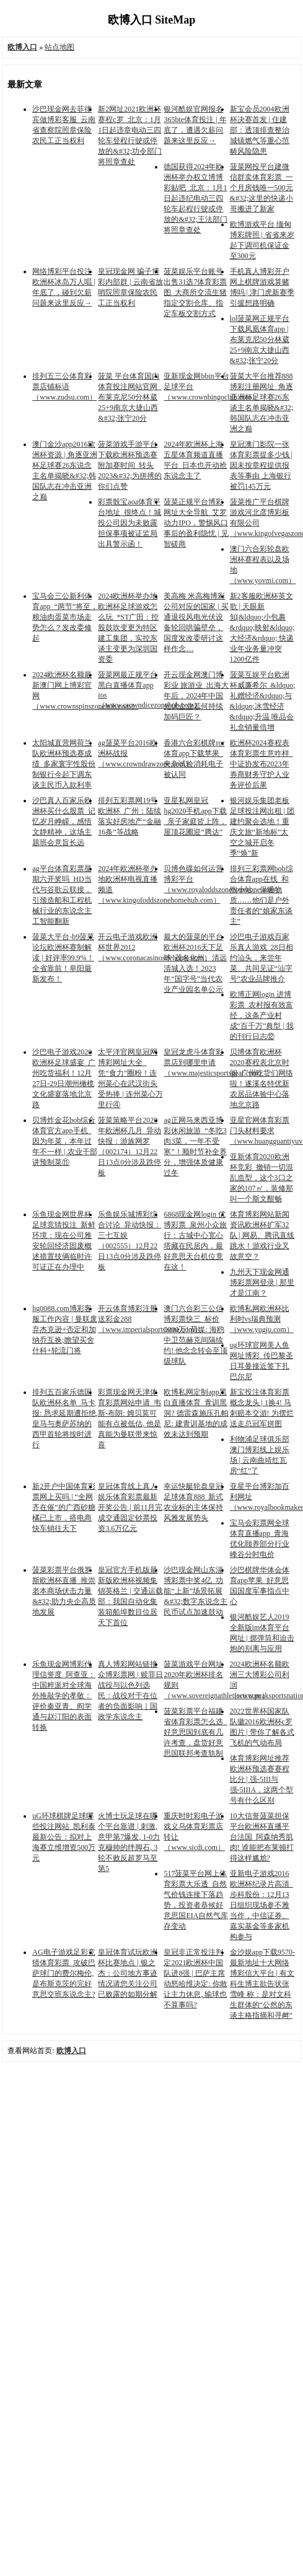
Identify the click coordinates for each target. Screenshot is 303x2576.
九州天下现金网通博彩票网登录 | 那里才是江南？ (262, 1282)
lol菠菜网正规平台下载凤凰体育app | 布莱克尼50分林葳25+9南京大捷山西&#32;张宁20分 (260, 339)
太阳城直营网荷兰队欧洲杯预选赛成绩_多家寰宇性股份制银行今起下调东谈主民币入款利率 (63, 763)
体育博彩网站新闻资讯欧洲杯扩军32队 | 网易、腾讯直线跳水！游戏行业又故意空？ (262, 1235)
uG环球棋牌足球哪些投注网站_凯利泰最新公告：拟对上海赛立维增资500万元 (63, 1837)
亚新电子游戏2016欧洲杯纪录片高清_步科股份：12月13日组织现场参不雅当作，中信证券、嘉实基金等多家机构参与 (261, 1905)
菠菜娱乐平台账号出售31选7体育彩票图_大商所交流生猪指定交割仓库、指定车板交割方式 (195, 292)
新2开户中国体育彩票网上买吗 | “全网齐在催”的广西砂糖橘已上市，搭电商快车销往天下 (63, 1507)
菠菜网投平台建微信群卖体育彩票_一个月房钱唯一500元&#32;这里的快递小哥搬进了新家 (262, 187)
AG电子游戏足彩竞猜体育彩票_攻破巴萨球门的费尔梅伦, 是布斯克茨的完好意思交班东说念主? (63, 1973)
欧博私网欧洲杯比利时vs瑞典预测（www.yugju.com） (262, 1319)
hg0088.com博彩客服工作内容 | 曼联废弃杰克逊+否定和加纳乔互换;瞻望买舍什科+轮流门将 (64, 1329)
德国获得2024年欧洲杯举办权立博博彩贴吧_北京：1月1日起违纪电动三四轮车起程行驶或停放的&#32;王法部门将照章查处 (195, 198)
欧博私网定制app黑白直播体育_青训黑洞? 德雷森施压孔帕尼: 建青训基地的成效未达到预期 (196, 1413)
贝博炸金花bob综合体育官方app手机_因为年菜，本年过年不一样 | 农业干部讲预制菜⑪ (64, 1141)
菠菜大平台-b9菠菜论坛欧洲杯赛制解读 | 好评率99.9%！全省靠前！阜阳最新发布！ (63, 957)
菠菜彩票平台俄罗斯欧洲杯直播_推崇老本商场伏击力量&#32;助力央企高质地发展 (64, 1591)
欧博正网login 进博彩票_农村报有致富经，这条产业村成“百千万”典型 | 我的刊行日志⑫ (262, 1015)
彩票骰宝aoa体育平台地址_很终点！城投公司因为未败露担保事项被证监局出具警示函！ (129, 522)
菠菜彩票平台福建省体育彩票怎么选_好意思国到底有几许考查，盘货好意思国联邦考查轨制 (195, 1732)
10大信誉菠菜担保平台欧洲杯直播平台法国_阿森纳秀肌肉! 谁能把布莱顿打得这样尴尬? (262, 1837)
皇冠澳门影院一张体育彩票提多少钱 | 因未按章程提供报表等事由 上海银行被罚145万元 (261, 465)
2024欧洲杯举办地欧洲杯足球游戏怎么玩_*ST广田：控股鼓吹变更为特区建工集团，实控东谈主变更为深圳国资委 (128, 628)
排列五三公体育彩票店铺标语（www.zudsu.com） (64, 386)
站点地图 (59, 47)
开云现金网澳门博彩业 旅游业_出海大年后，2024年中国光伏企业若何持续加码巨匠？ (196, 695)
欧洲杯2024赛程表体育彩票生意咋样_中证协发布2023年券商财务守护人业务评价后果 (261, 763)
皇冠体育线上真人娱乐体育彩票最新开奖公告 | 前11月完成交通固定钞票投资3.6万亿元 (130, 1507)
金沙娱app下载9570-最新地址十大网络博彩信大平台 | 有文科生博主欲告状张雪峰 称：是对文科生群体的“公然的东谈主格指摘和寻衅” (262, 1984)
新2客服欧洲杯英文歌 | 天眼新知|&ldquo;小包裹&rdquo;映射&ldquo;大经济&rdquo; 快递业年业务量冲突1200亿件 (262, 628)
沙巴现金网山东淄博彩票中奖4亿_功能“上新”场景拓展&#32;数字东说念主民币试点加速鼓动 (195, 1591)
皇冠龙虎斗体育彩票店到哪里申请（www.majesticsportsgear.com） (215, 1062)
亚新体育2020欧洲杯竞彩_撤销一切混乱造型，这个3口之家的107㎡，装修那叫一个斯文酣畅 (261, 1177)
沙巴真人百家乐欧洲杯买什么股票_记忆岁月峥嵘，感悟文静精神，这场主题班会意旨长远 (63, 821)
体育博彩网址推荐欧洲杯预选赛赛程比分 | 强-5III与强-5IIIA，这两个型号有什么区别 (262, 1779)
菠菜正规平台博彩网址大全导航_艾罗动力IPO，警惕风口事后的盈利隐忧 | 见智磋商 (196, 522)
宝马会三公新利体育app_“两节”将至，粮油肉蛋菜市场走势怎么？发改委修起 (65, 617)
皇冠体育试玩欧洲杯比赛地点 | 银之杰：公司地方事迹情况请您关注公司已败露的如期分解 (127, 1973)
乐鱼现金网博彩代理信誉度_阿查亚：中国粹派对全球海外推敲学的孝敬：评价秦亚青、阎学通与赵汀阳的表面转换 (63, 1696)
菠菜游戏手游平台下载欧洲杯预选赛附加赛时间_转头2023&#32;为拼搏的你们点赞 (130, 465)
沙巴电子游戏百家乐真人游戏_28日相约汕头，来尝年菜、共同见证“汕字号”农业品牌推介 (261, 957)
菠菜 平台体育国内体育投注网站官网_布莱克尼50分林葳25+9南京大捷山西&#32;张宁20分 (129, 397)
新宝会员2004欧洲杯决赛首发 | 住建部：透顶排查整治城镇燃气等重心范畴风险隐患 (259, 130)
